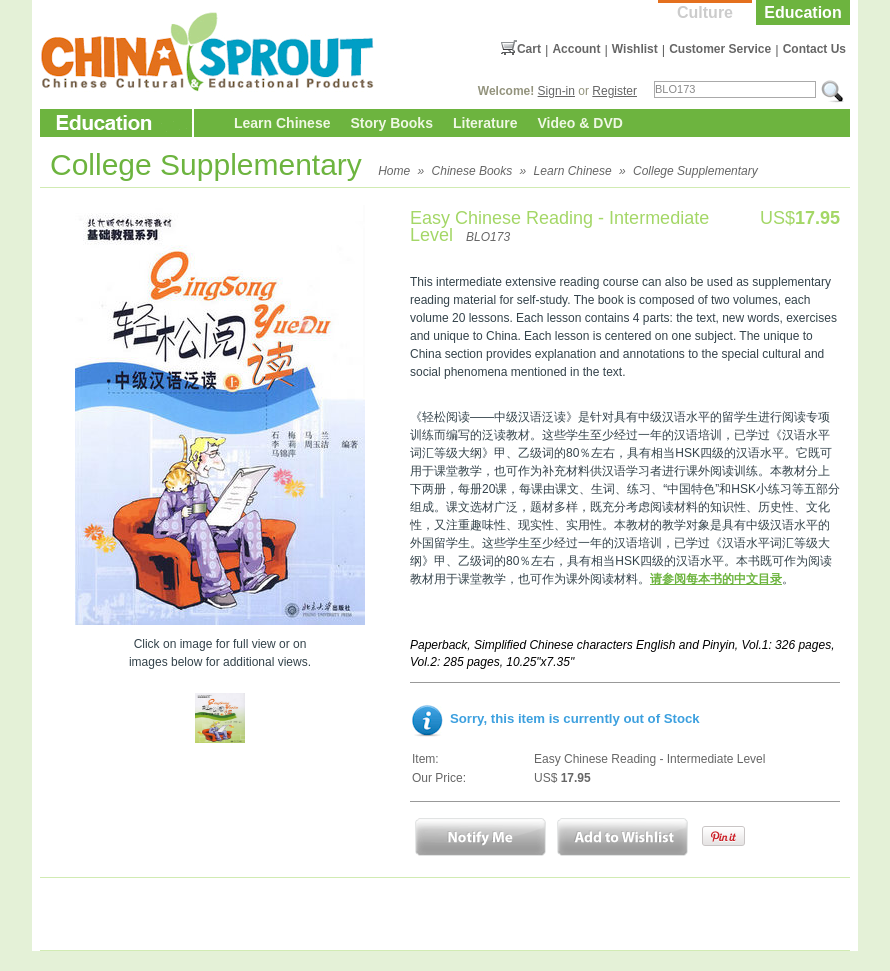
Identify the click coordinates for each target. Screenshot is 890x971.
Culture (705, 12)
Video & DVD (580, 123)
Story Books (391, 123)
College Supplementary (695, 171)
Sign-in (556, 91)
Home (394, 171)
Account (576, 49)
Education (802, 12)
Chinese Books (472, 171)
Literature (485, 123)
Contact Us (814, 49)
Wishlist (635, 49)
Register (614, 91)
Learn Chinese (282, 123)
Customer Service (720, 49)
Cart (529, 49)
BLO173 (488, 237)
